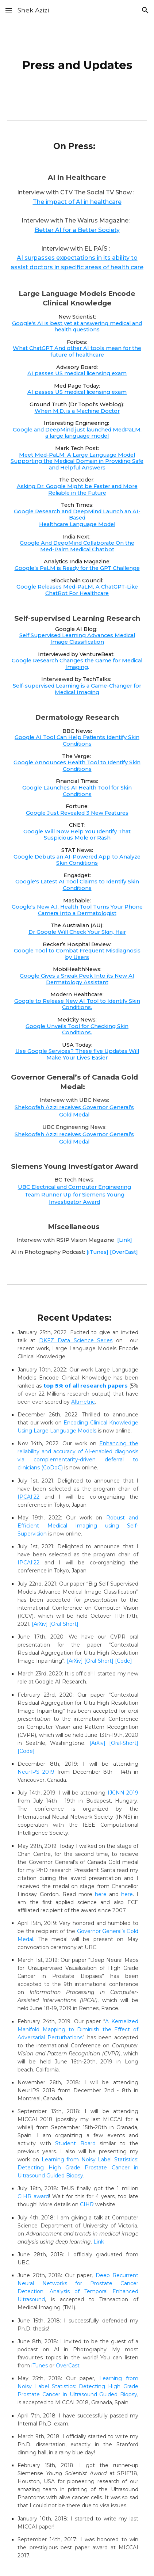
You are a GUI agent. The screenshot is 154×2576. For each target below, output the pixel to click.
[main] (76, 64)
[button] (9, 10)
